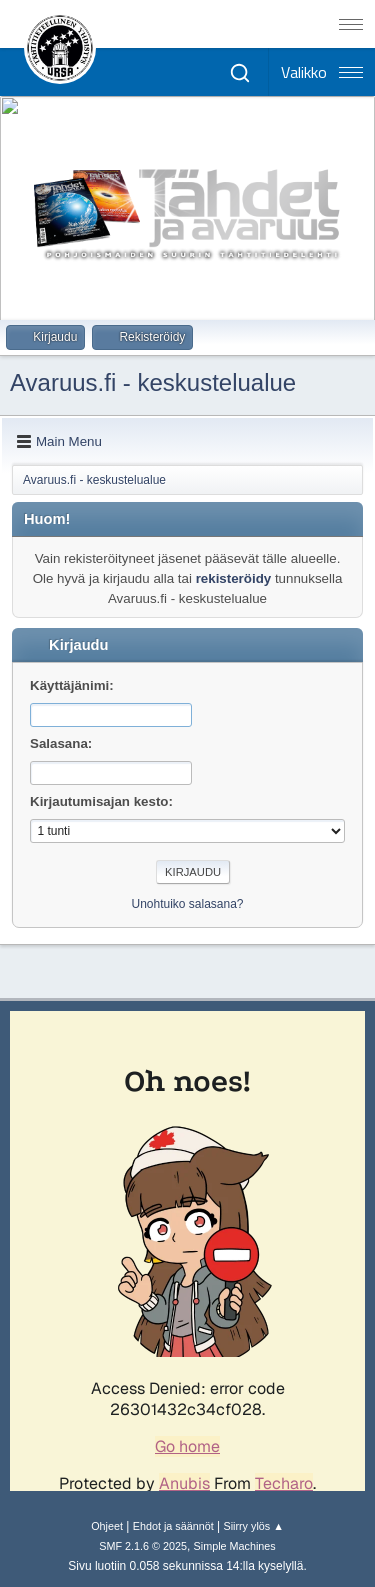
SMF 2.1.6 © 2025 (143, 1546)
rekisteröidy (234, 578)
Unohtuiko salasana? (188, 904)
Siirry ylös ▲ (253, 1526)
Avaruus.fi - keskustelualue (153, 382)
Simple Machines (235, 1546)
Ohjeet (107, 1526)
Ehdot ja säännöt (173, 1526)
